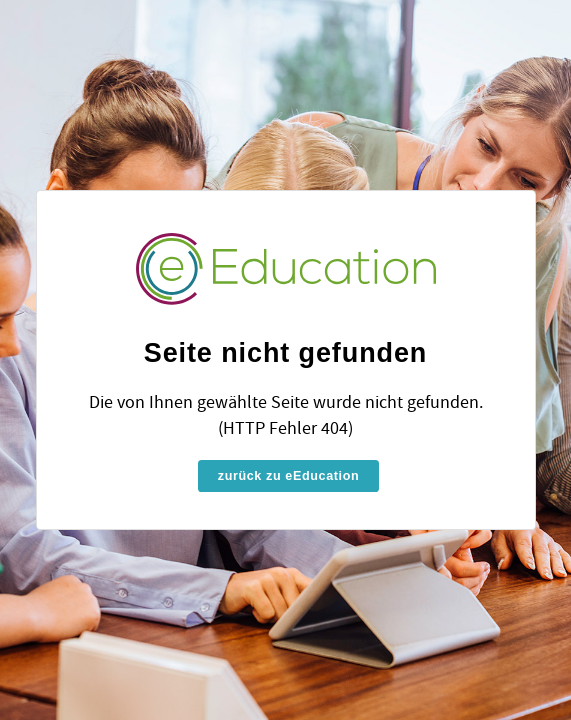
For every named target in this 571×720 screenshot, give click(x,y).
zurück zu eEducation (288, 476)
